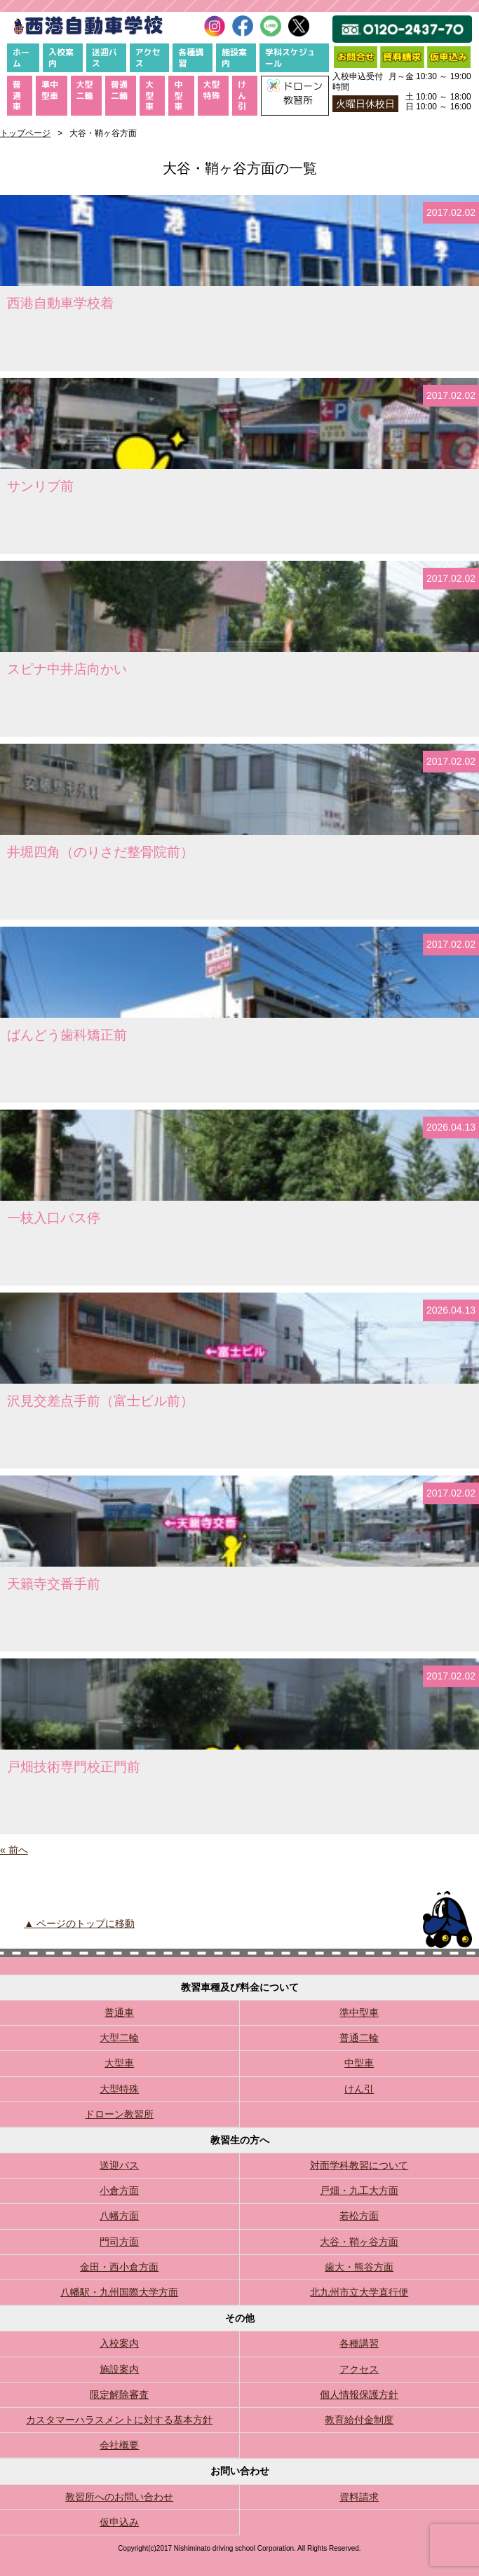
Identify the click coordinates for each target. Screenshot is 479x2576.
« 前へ (14, 1849)
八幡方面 (119, 2215)
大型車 (149, 95)
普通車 (17, 95)
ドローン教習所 (119, 2114)
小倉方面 (119, 2190)
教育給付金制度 (359, 2419)
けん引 (242, 95)
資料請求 (359, 2496)
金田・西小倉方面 (119, 2266)
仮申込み (119, 2522)
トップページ (25, 133)
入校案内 (61, 57)
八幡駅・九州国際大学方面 (119, 2292)
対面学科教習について (359, 2165)
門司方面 (119, 2241)
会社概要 (119, 2445)
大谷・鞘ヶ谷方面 (359, 2241)
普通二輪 (119, 90)
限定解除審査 (119, 2394)
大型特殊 (211, 90)
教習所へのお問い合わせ (119, 2496)
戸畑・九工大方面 (359, 2190)
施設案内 (234, 57)
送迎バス (104, 57)
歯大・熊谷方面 (359, 2266)
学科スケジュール (290, 57)
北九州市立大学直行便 (359, 2292)
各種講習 (190, 57)
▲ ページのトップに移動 (79, 1923)
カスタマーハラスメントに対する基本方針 (119, 2419)
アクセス (148, 57)
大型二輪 (84, 90)
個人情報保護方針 (359, 2394)
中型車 (178, 95)
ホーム (21, 57)
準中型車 (49, 90)
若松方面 (359, 2215)
